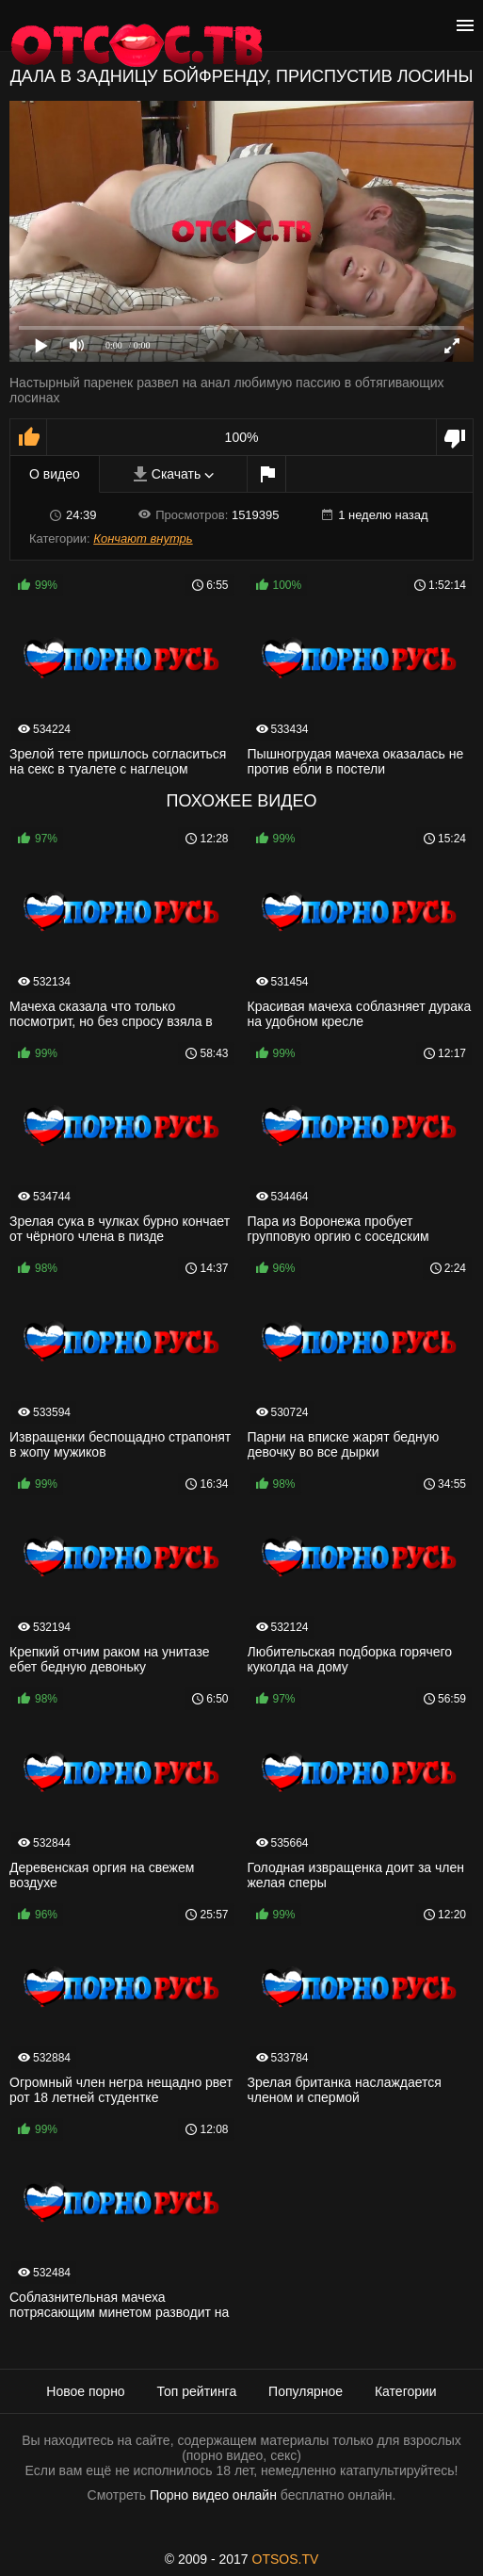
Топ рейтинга (197, 2391)
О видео (54, 473)
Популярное (305, 2391)
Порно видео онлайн (213, 2495)
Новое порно (85, 2391)
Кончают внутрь (142, 538)
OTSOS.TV (285, 2559)
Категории (406, 2391)
